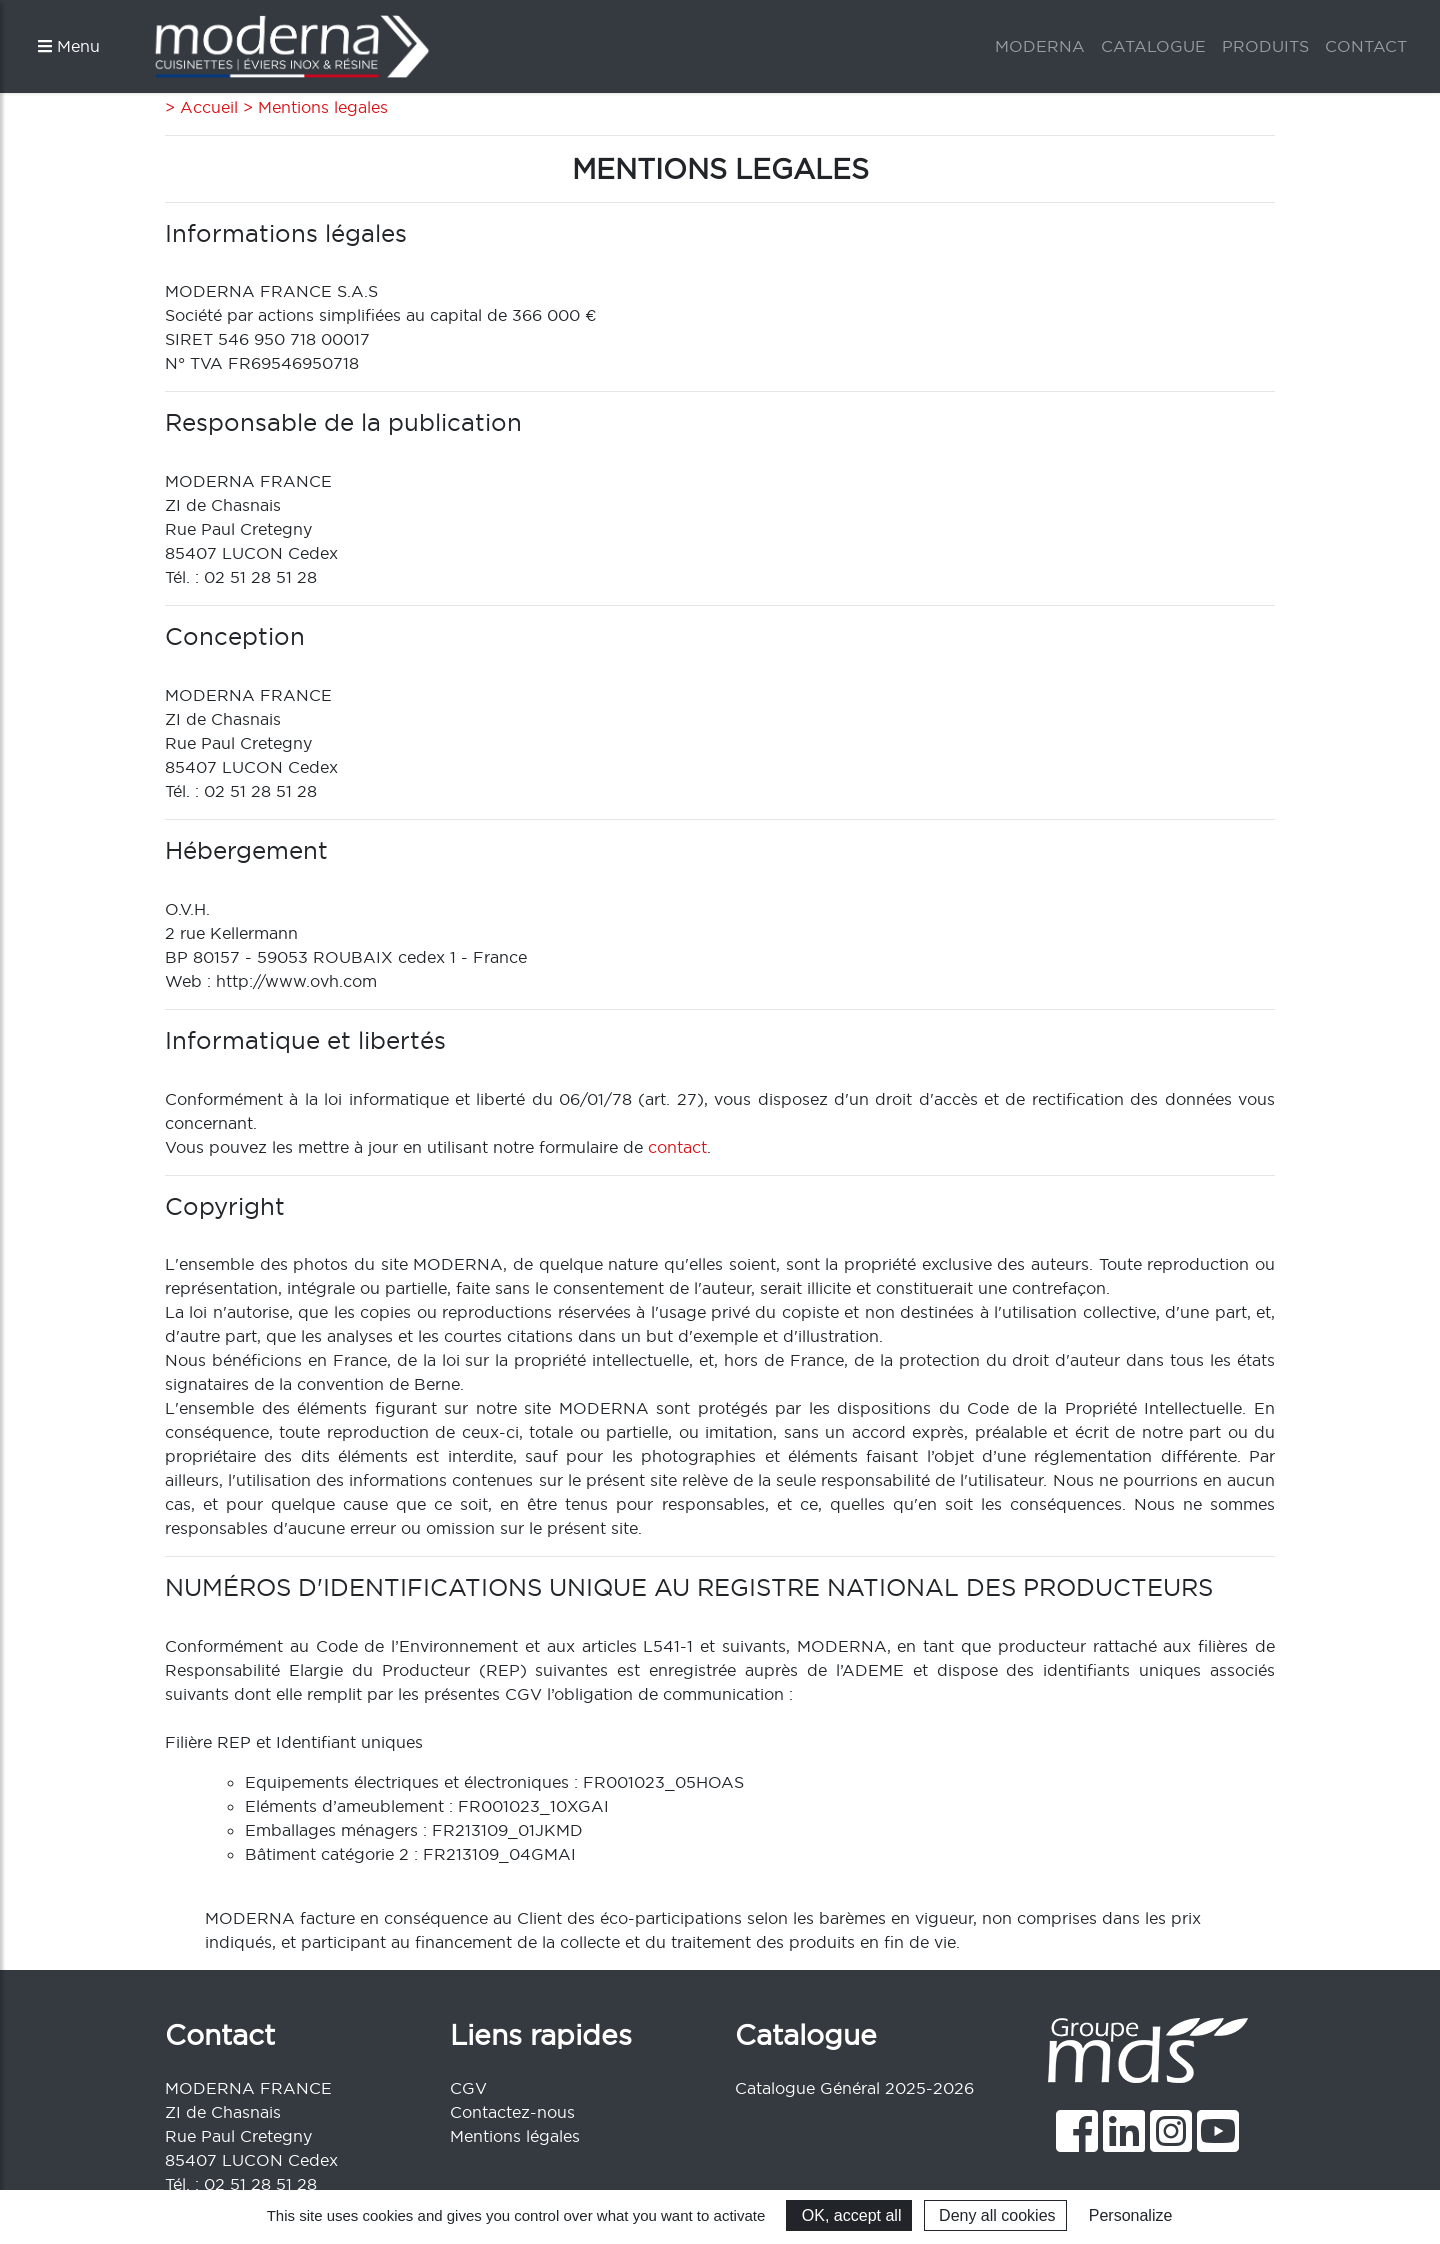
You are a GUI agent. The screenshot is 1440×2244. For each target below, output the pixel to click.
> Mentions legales (313, 107)
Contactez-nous (512, 2112)
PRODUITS (1265, 46)
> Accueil (201, 107)
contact (677, 1147)
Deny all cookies (995, 2215)
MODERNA (1040, 46)
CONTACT (1366, 46)
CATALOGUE (1153, 46)
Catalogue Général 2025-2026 (854, 2088)
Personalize (1131, 2215)
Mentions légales (515, 2136)
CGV (468, 2088)
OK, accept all (849, 2215)
